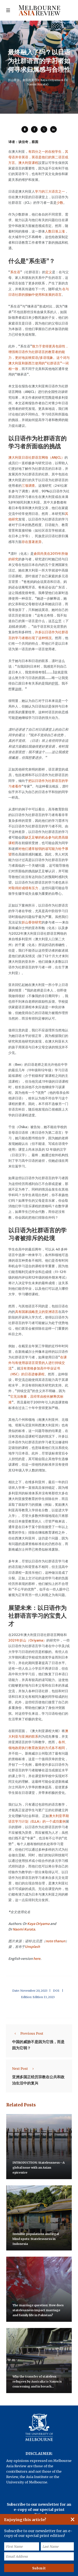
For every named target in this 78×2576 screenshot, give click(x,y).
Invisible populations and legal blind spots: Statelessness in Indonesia (35, 2239)
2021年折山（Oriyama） (27, 1640)
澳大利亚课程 (28, 163)
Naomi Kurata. (24, 1929)
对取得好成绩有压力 (23, 888)
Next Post (24, 2069)
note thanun (55, 1941)
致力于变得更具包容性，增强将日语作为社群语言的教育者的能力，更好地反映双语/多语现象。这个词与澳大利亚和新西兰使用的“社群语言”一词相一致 (39, 357)
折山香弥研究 (32, 922)
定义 (48, 272)
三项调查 (28, 485)
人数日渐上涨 (55, 231)
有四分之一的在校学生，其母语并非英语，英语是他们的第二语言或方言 (38, 157)
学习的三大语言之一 (50, 191)
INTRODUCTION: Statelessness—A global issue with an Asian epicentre (38, 2167)
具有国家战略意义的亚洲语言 (36, 1312)
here (36, 1959)
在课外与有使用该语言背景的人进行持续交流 (37, 1362)
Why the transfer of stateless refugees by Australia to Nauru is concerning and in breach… (37, 2381)
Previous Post (27, 2033)
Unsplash (32, 1947)
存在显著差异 (32, 542)
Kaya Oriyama (38, 1924)
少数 (60, 202)
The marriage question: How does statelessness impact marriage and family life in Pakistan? (38, 2310)
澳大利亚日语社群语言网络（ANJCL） (36, 457)
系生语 (37, 261)
